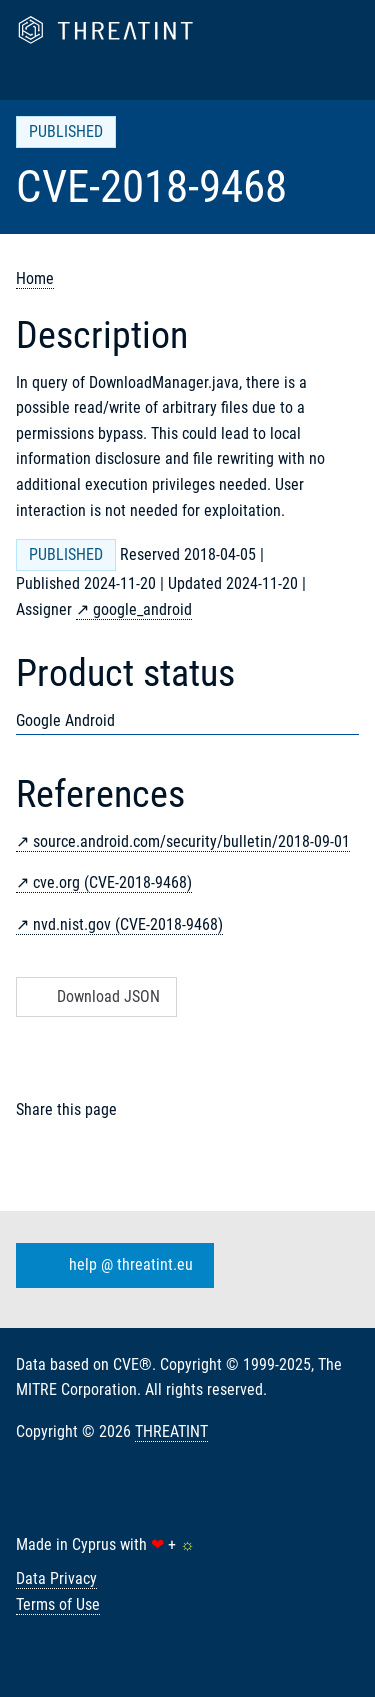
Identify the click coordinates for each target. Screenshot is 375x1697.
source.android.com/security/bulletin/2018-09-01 (191, 841)
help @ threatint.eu (111, 1265)
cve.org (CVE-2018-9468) (112, 882)
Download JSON (94, 996)
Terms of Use (58, 1604)
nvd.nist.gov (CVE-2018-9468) (128, 924)
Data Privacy (56, 1578)
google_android (142, 609)
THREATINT (171, 1431)
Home (35, 278)
